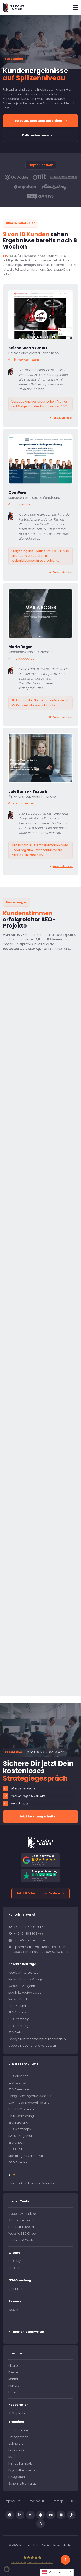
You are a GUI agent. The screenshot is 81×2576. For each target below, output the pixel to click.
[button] (6, 2569)
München (46, 652)
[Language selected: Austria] (57, 2572)
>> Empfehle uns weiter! (27, 2332)
